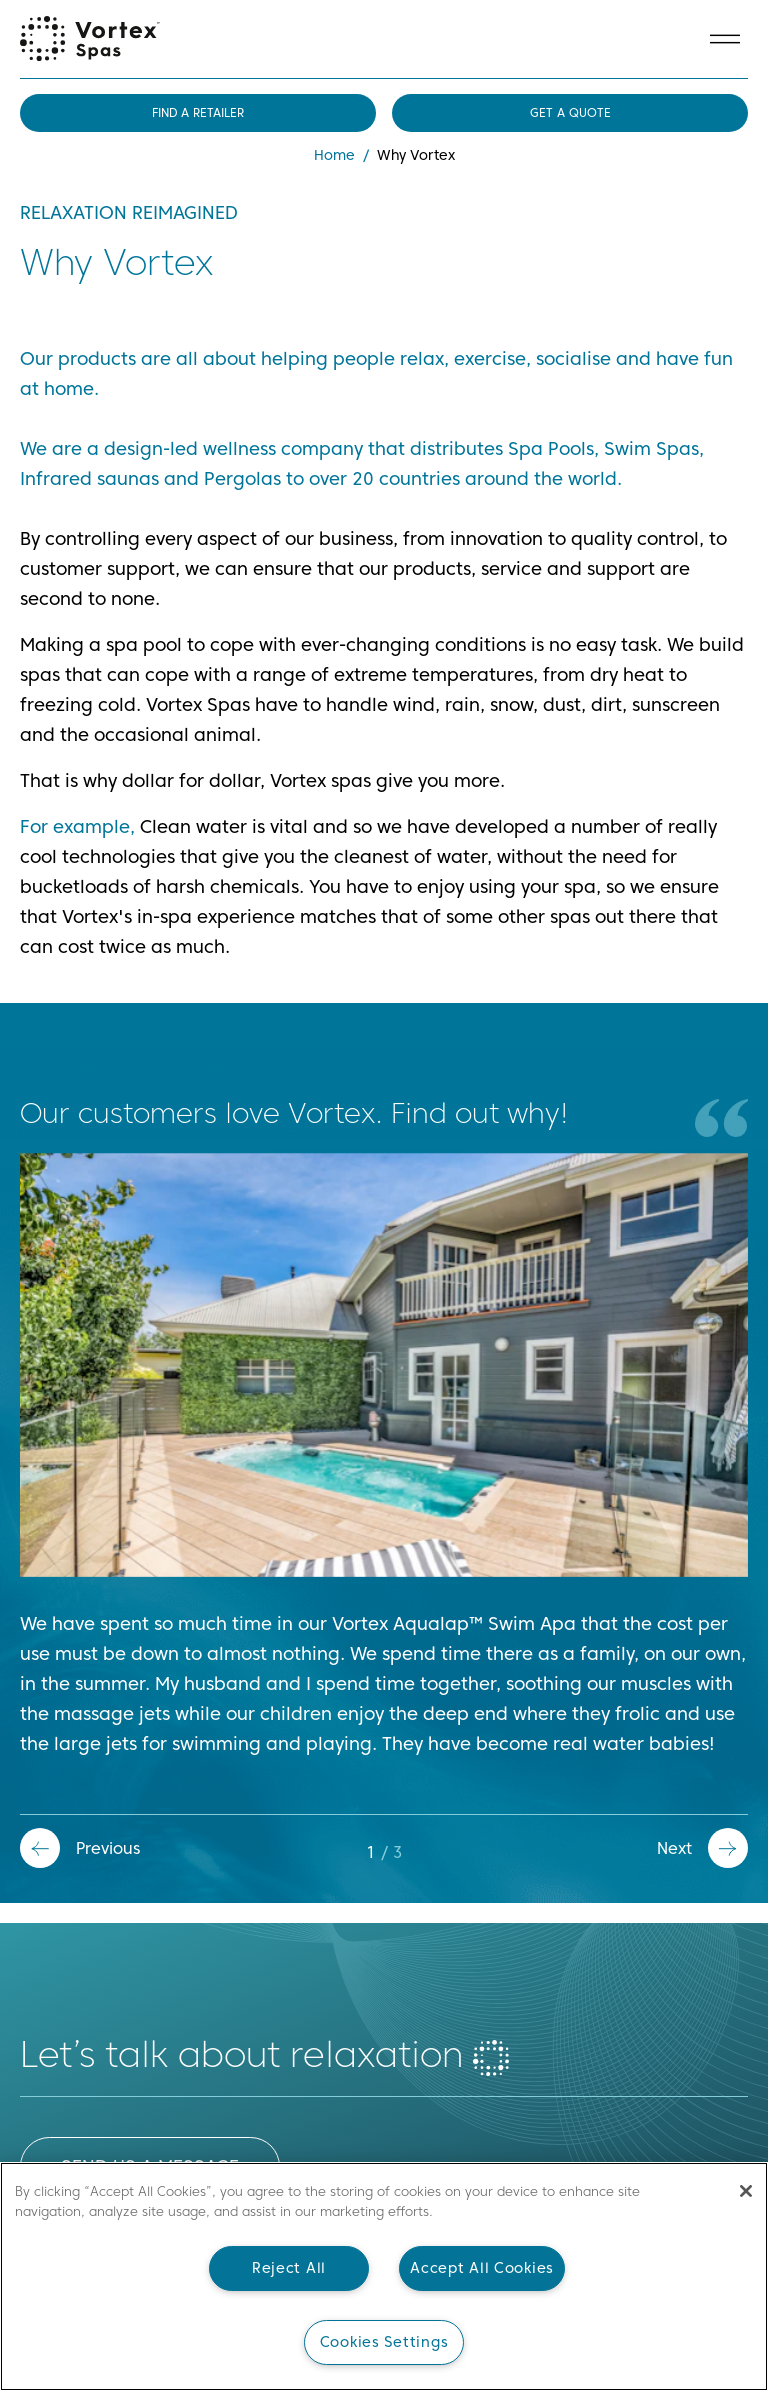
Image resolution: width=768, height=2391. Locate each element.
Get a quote (570, 112)
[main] (384, 2276)
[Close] (746, 2191)
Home (334, 155)
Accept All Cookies (482, 2268)
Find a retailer (198, 112)
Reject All (289, 2268)
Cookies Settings (384, 2342)
